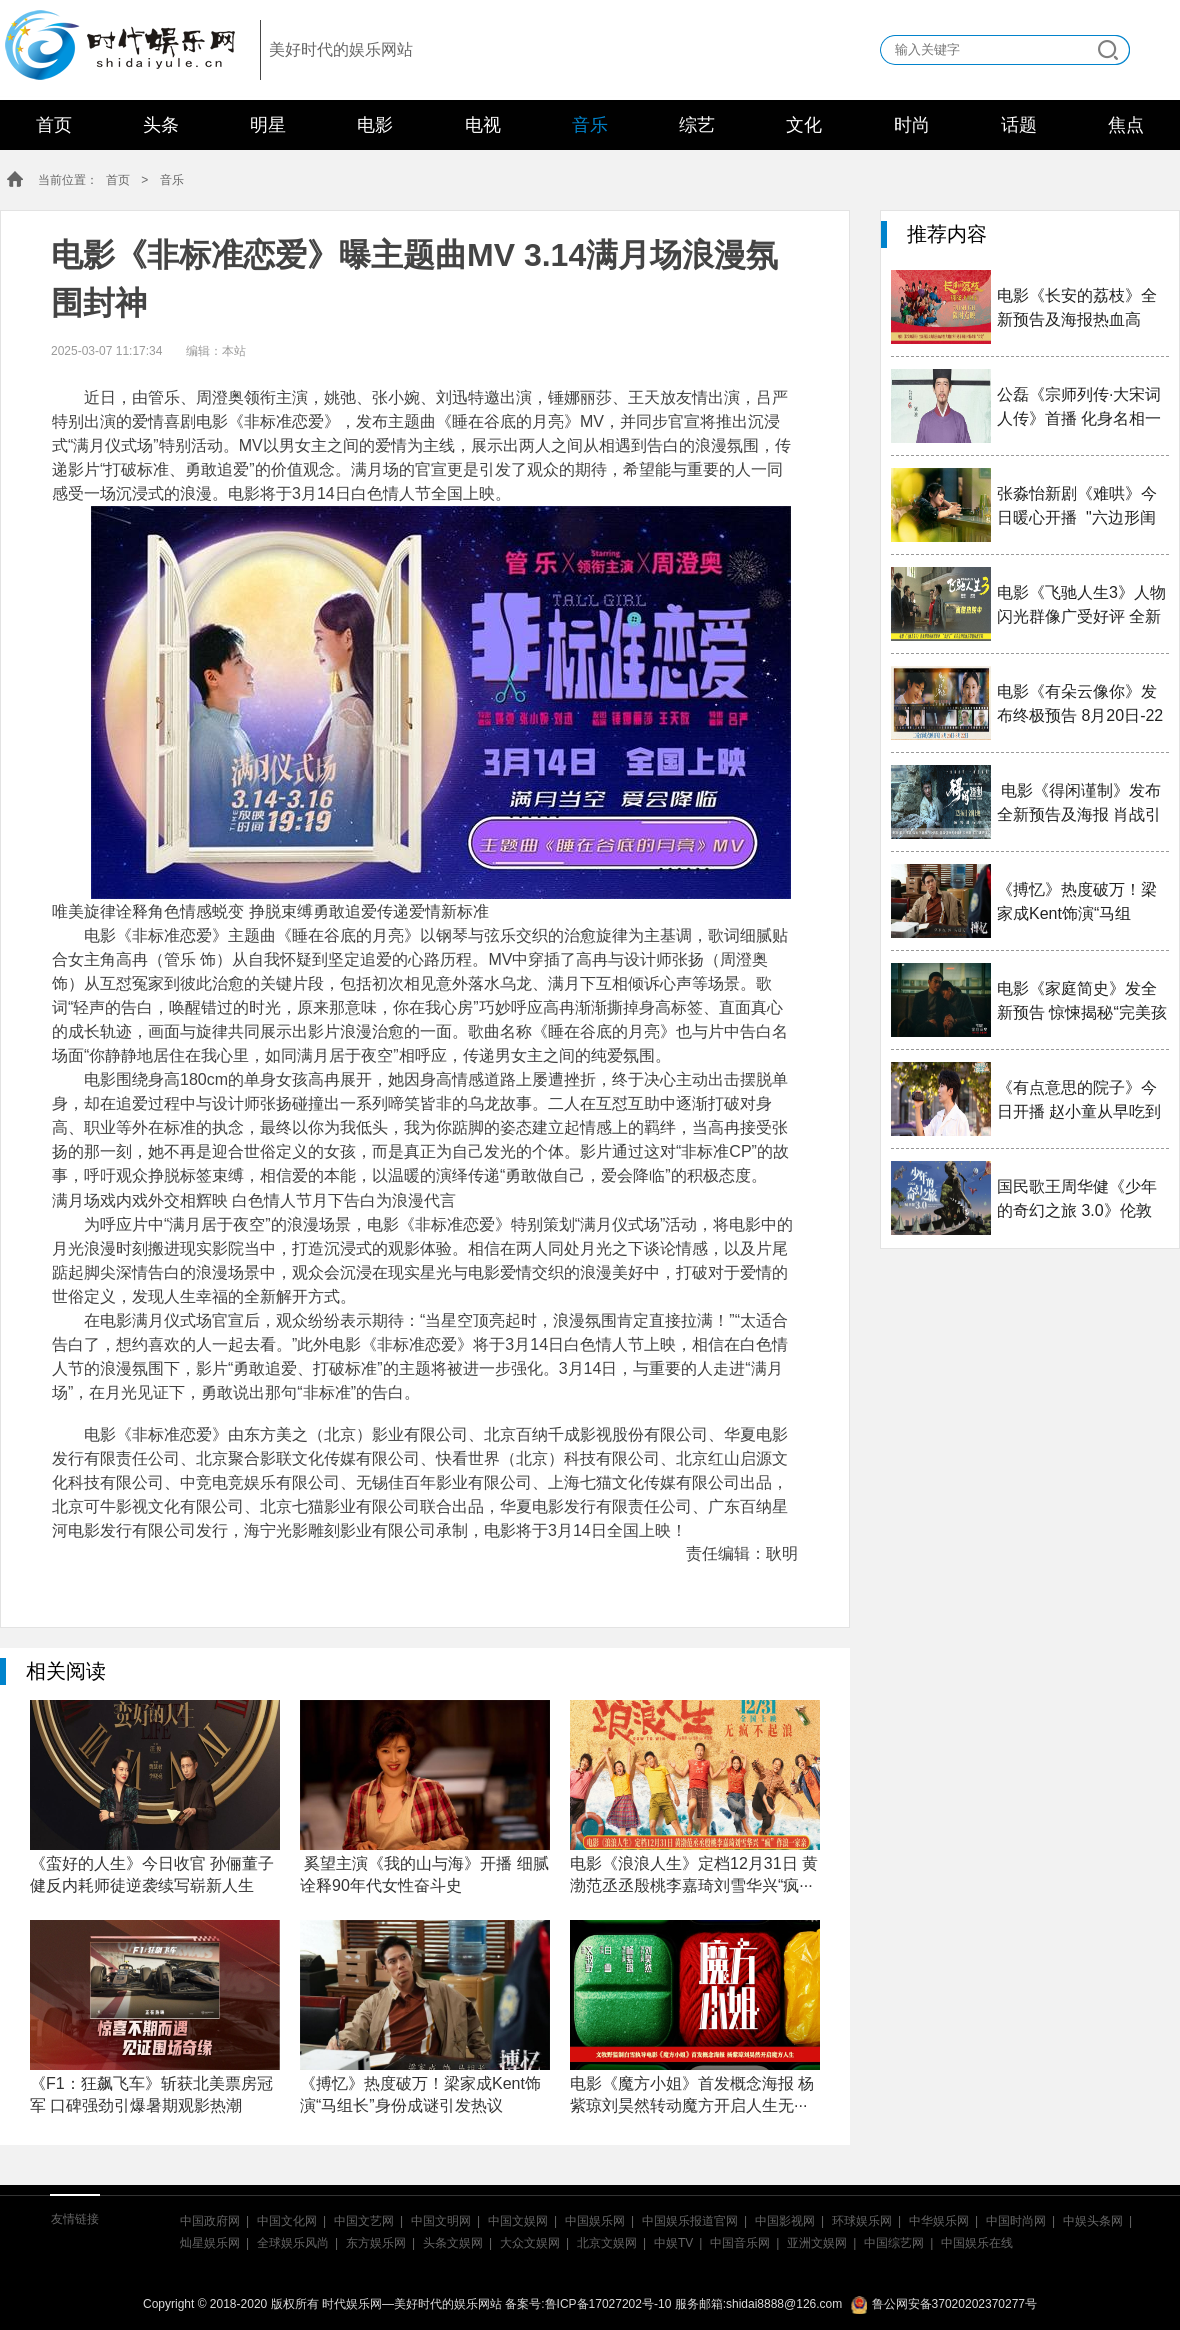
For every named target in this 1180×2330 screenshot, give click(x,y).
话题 (1019, 125)
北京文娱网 (607, 2243)
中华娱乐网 (939, 2221)
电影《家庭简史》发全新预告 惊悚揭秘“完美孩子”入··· (1082, 1002)
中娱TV (673, 2243)
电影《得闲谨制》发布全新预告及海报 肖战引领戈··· (1079, 804)
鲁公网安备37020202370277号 (944, 2304)
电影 (375, 125)
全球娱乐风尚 (293, 2243)
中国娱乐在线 (977, 2243)
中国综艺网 (894, 2243)
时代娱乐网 (113, 41)
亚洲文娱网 (817, 2243)
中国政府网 (210, 2221)
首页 (54, 125)
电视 (483, 125)
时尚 (912, 125)
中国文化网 (287, 2221)
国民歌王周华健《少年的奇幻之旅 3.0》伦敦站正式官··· (1077, 1200)
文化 (804, 125)
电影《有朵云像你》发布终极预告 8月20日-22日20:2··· (1080, 705)
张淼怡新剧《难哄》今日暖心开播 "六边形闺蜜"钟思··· (1077, 507)
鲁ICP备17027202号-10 (608, 2304)
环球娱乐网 (862, 2221)
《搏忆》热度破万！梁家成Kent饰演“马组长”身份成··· (1077, 903)
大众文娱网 (530, 2243)
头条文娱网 (453, 2243)
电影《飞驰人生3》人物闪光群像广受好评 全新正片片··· (1081, 606)
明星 (268, 125)
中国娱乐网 (595, 2221)
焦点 (1126, 125)
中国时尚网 (1016, 2221)
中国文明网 (441, 2221)
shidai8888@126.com (784, 2304)
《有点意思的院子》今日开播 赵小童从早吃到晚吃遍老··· (1079, 1101)
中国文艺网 (364, 2221)
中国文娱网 (518, 2221)
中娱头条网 (1093, 2221)
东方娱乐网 (376, 2243)
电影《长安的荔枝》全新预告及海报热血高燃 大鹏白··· (1077, 309)
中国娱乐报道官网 (690, 2221)
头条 (161, 125)
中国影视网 (785, 2221)
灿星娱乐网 (210, 2243)
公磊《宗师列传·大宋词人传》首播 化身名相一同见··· (1079, 408)
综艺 (697, 125)
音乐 (590, 125)
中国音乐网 (740, 2243)
